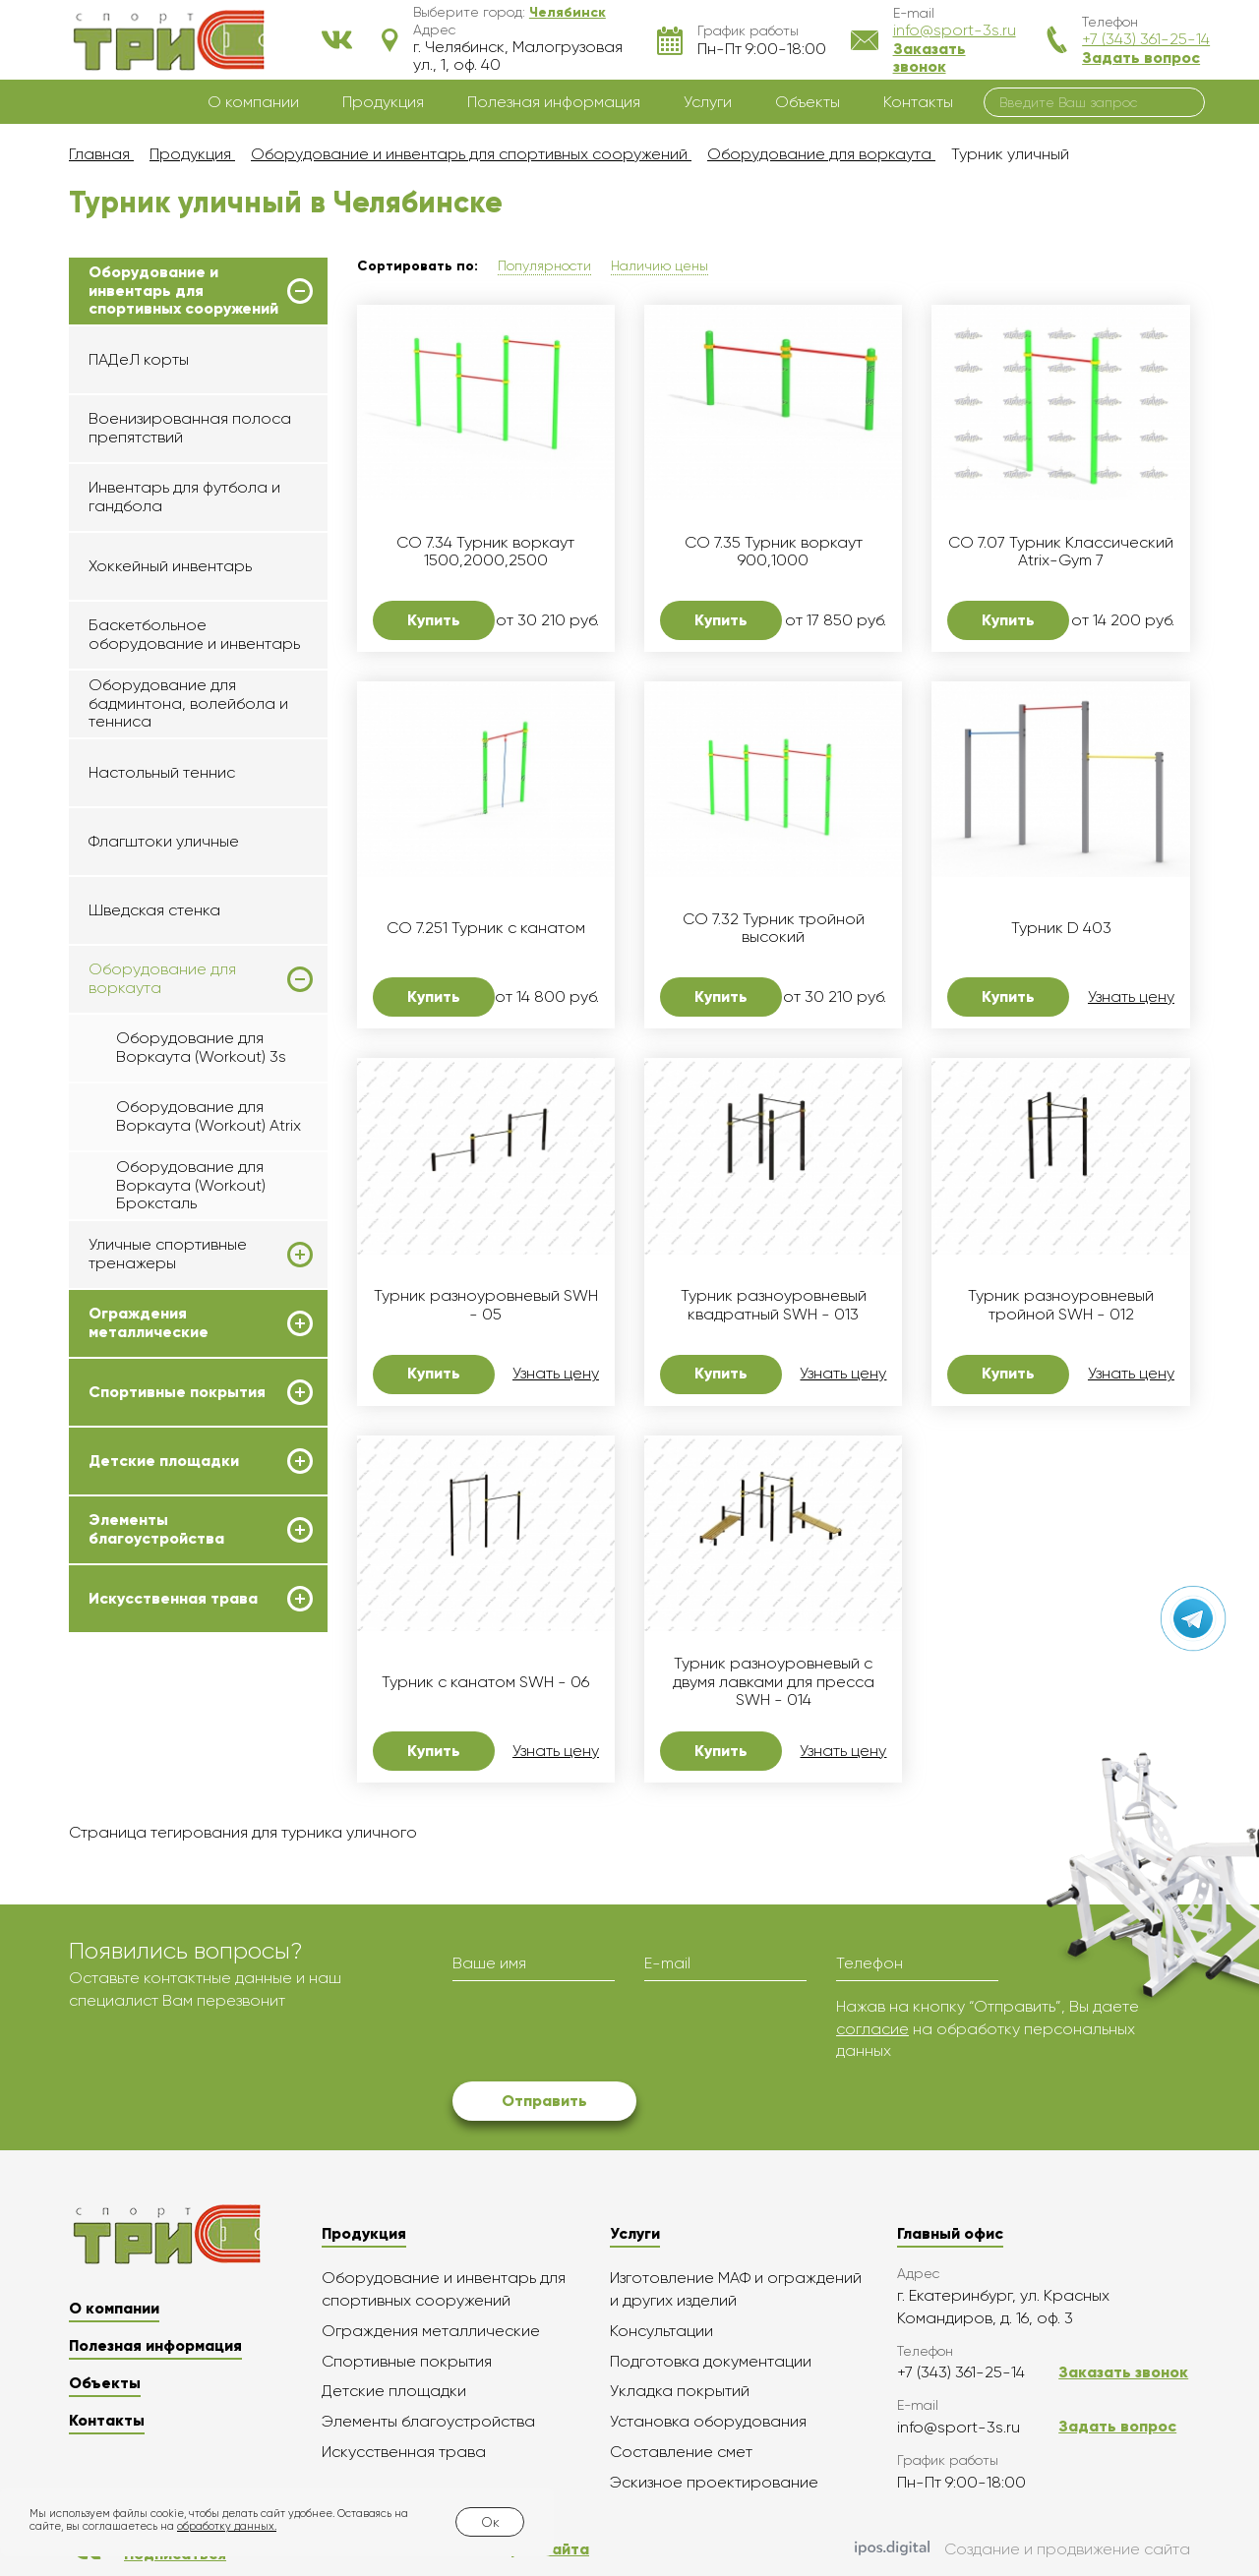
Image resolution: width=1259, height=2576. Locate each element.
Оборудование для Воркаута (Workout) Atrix (208, 1115)
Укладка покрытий (679, 2390)
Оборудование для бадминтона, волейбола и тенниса (188, 703)
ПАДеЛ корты (139, 359)
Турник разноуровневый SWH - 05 (486, 1304)
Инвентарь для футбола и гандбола (184, 496)
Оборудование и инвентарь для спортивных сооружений (183, 290)
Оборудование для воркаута (162, 978)
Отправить (544, 2100)
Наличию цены (659, 265)
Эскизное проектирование (714, 2482)
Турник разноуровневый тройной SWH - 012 (1061, 1304)
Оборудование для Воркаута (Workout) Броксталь (191, 1184)
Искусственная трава (173, 1599)
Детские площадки (164, 1461)
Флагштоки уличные (164, 841)
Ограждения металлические (149, 1322)
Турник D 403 (1061, 928)
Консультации (661, 2330)
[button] (567, 12)
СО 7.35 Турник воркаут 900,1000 (774, 551)
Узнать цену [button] (1131, 997)
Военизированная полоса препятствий (190, 427)
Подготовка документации (710, 2361)
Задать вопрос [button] (1141, 57)
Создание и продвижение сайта (1022, 2549)
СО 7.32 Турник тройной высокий (774, 928)
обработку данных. (226, 2526)
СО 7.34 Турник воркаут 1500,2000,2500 (485, 551)
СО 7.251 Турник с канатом (486, 928)
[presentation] (601, 2034)
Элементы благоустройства (156, 1529)
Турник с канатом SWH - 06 (485, 1682)
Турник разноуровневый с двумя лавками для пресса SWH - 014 (773, 1682)
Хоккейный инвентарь (170, 565)
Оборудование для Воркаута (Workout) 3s (201, 1046)
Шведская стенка (154, 910)
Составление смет (681, 2451)
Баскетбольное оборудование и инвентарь (194, 633)
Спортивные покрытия (177, 1392)
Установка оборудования (708, 2421)
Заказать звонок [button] (929, 57)
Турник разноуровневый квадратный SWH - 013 (774, 1304)
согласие (872, 2029)
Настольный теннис (162, 772)
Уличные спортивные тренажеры (168, 1253)
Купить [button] (433, 620)
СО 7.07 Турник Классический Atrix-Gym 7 (1060, 551)
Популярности (544, 265)
